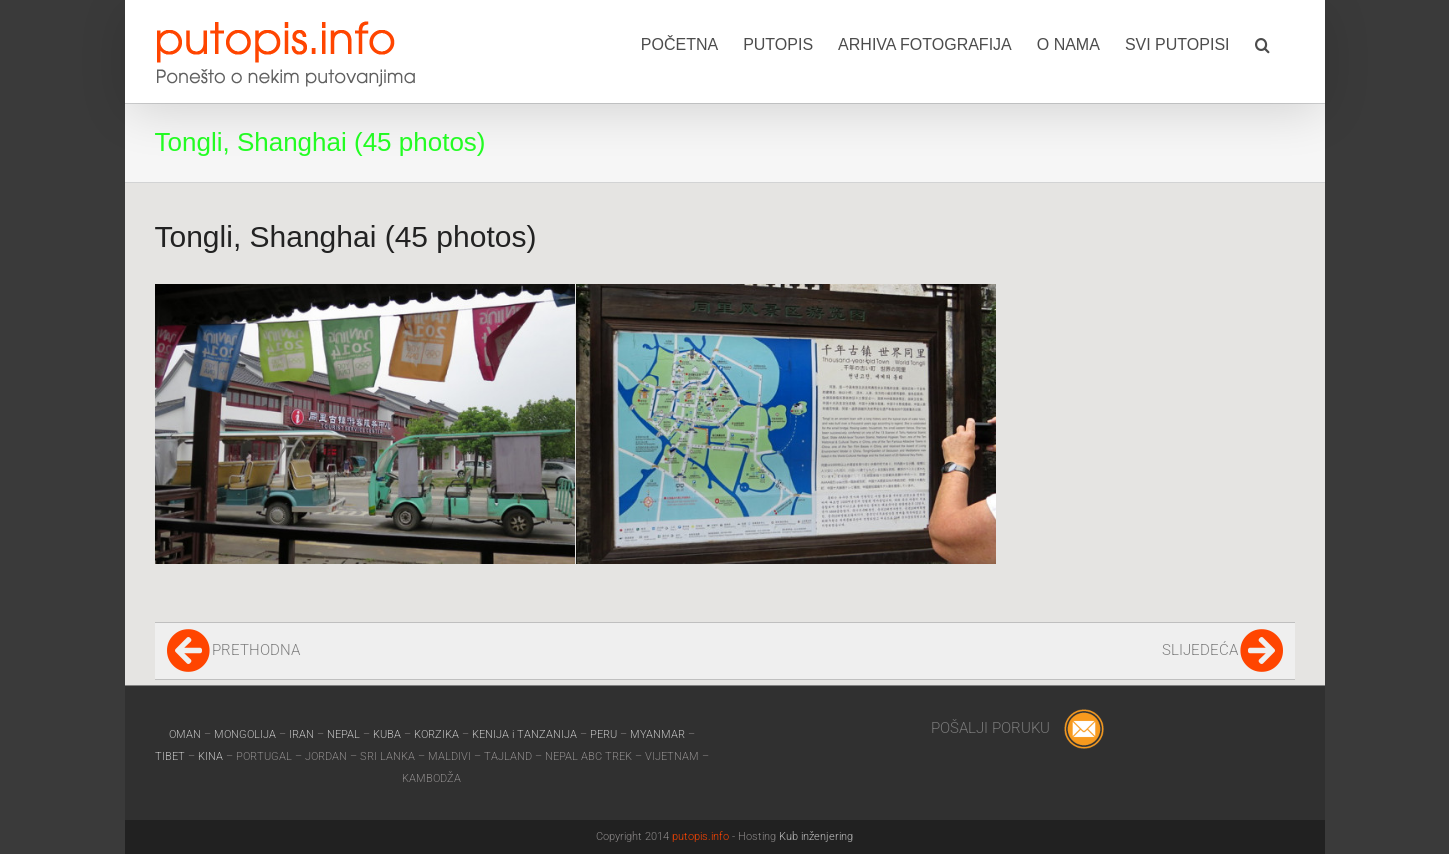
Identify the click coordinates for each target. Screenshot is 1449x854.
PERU (605, 734)
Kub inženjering (816, 836)
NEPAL (345, 734)
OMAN (186, 734)
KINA (212, 756)
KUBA (387, 734)
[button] (1262, 43)
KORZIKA (436, 734)
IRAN (303, 734)
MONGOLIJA (246, 734)
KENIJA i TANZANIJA (524, 734)
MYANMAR (659, 734)
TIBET (170, 756)
